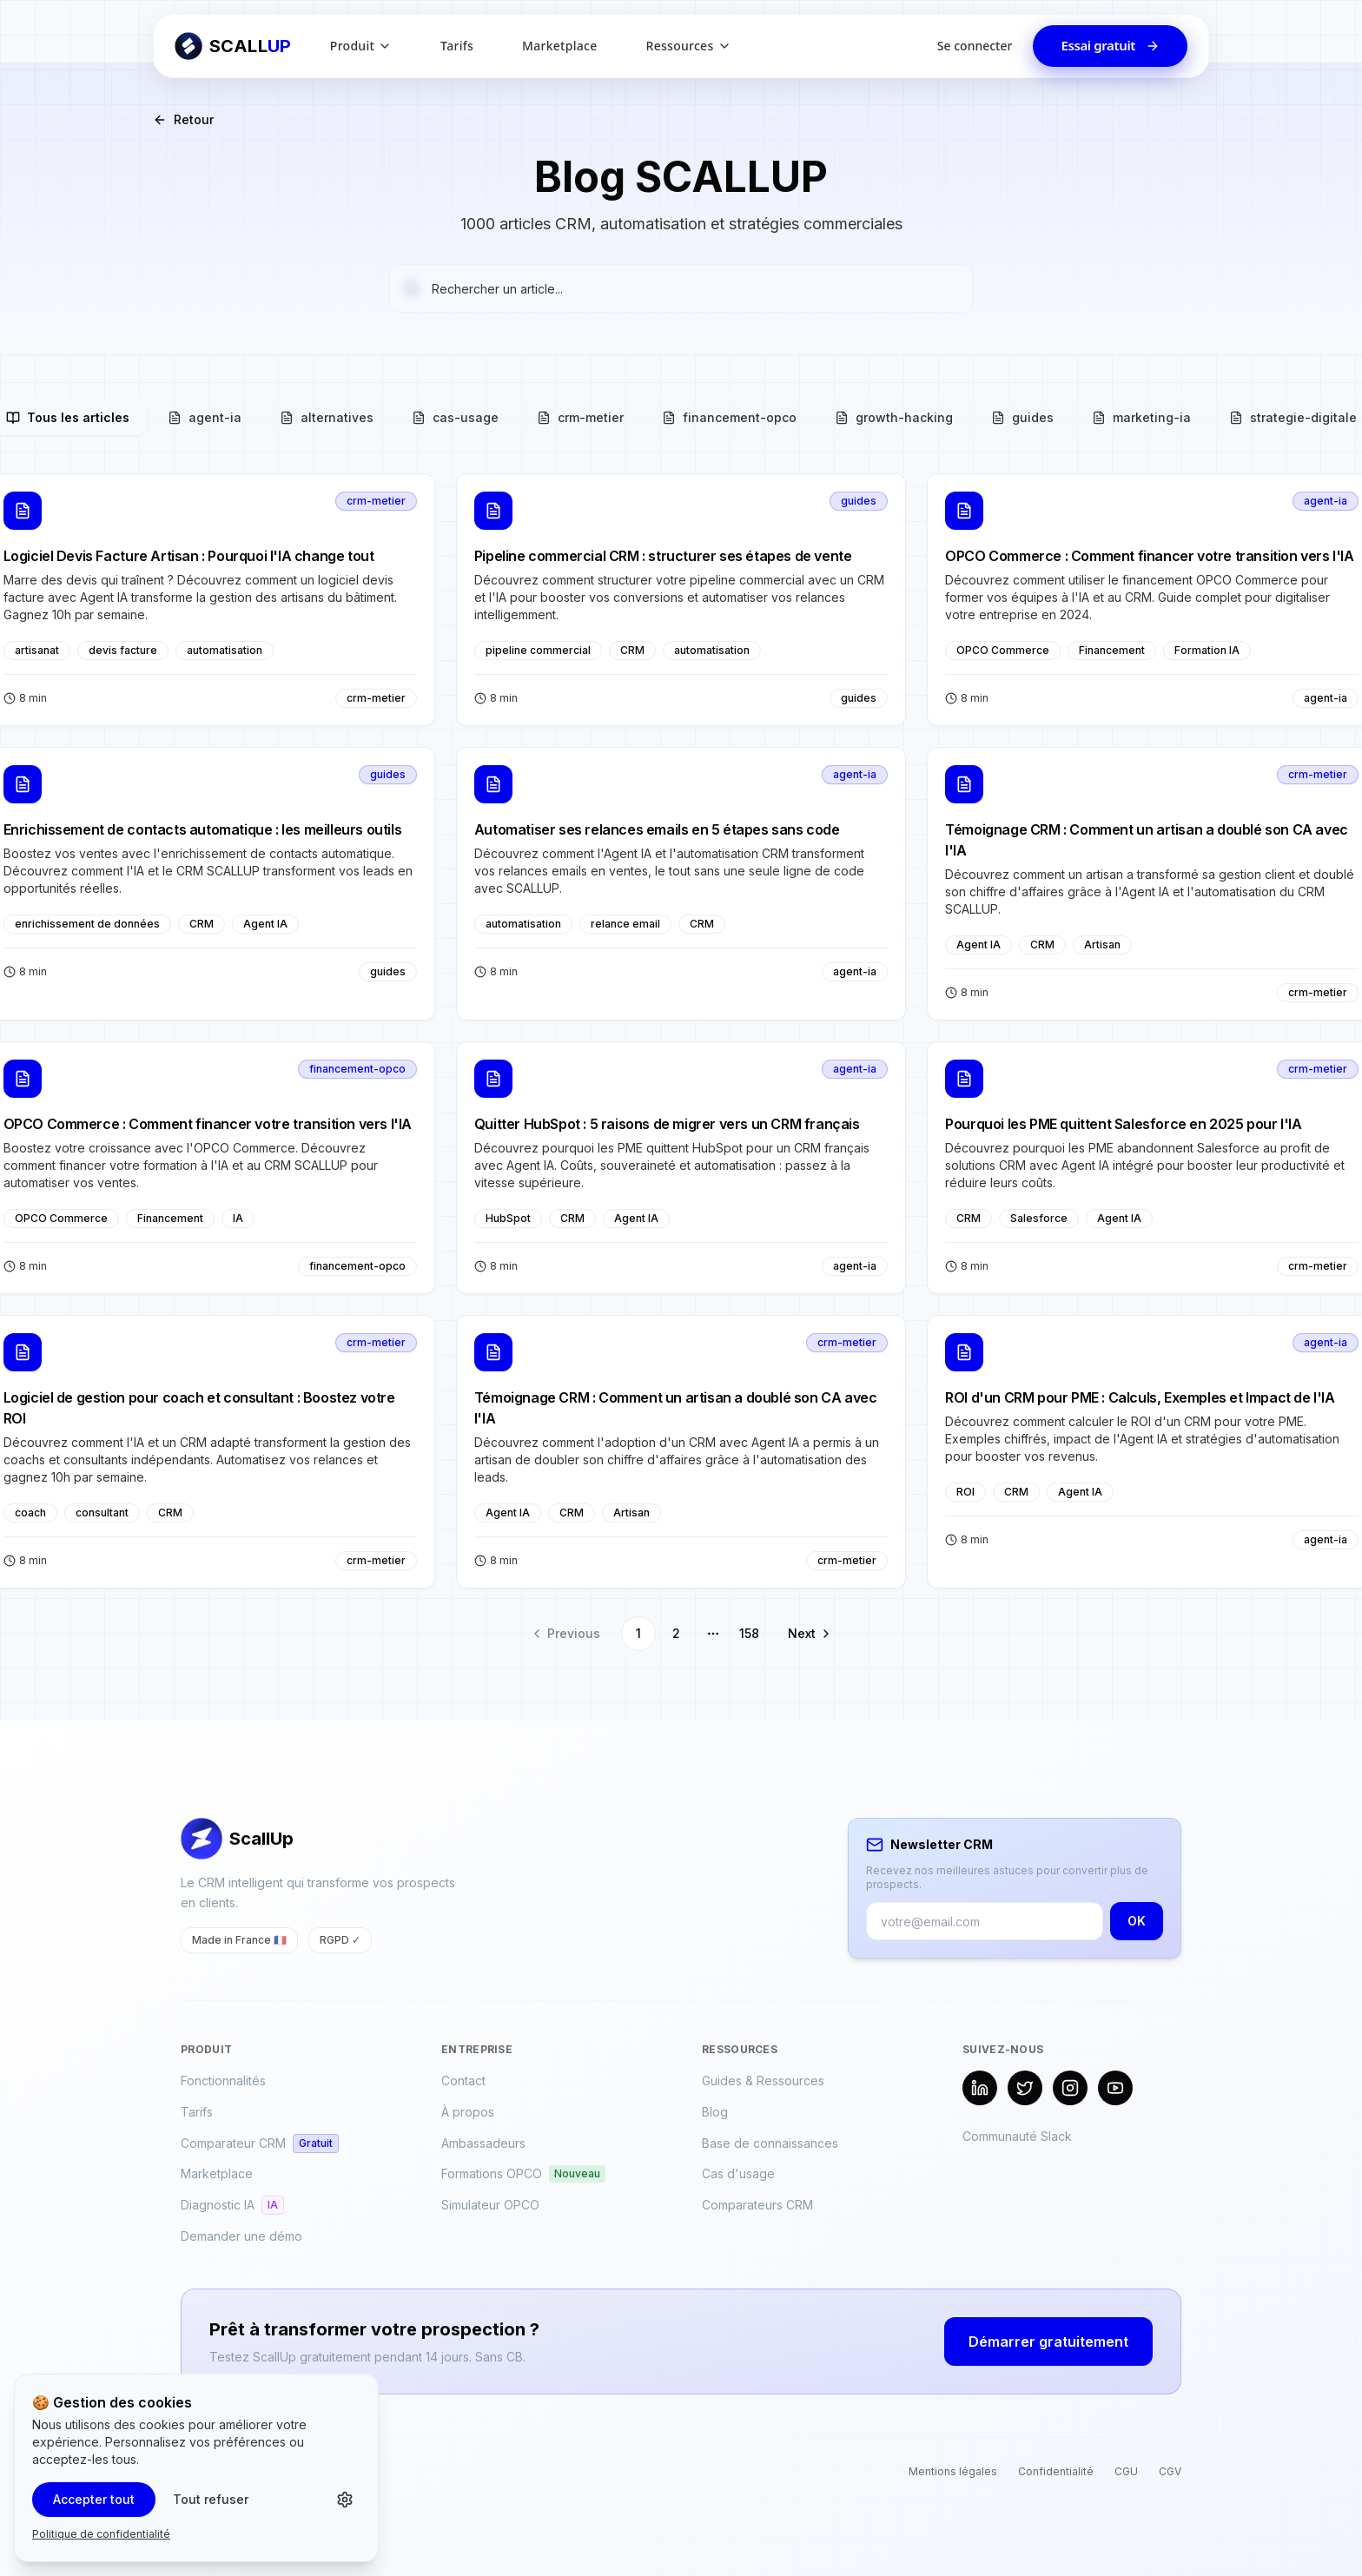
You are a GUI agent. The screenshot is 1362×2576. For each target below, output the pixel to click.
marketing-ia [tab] (1141, 417)
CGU (1126, 2471)
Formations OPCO (523, 2174)
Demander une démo (241, 2236)
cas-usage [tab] (455, 417)
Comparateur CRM (260, 2143)
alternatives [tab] (327, 417)
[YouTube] (1115, 2088)
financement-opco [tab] (729, 417)
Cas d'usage (738, 2173)
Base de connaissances (770, 2143)
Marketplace (559, 45)
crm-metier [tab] (580, 417)
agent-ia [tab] (204, 417)
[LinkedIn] (979, 2088)
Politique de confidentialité (101, 2533)
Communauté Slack (1017, 2136)
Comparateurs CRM (757, 2204)
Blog (715, 2111)
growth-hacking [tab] (894, 417)
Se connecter (975, 45)
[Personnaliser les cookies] (344, 2499)
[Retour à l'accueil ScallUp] (233, 46)
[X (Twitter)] (1025, 2088)
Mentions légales (953, 2471)
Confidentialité (1056, 2471)
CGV (1170, 2471)
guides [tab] (1022, 417)
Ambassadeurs (483, 2143)
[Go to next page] (806, 1633)
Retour (183, 119)
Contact (463, 2080)
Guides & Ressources (763, 2080)
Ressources (688, 45)
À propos (467, 2111)
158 (749, 1633)
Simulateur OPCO (490, 2204)
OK (1136, 1920)
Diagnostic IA (232, 2205)
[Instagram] (1070, 2088)
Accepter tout (94, 2499)
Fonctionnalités (223, 2080)
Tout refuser (210, 2499)
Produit (361, 45)
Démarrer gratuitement (1048, 2341)
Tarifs (456, 45)
